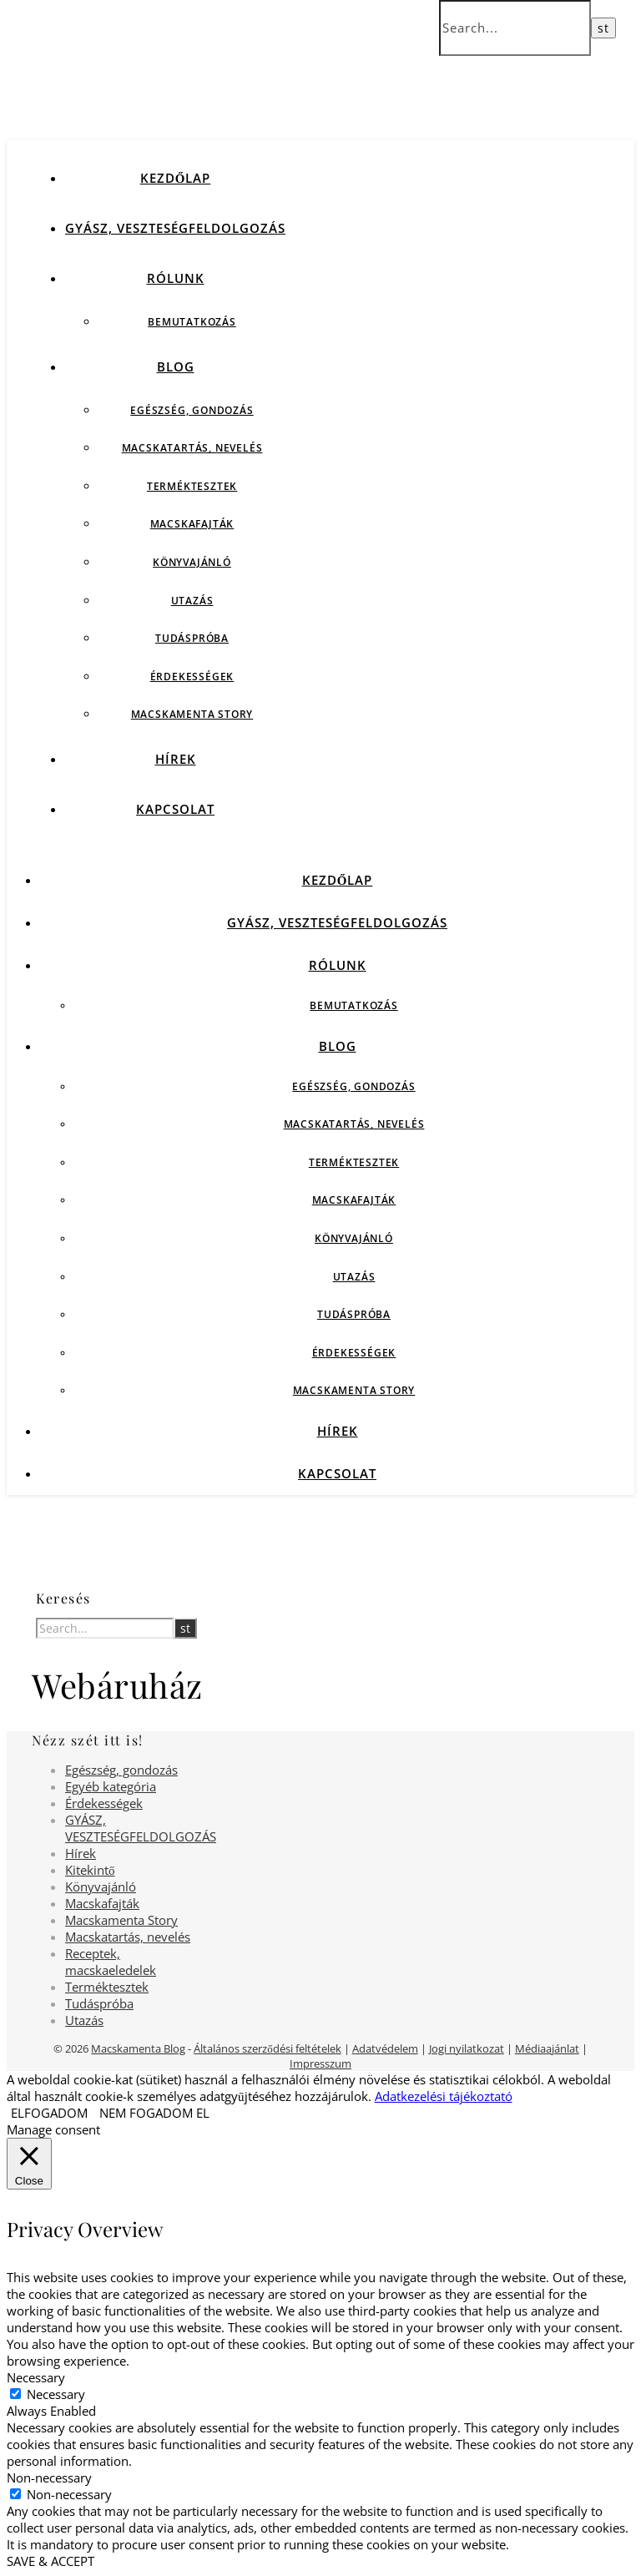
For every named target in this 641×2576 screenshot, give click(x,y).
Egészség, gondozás (191, 410)
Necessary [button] (36, 2377)
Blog (175, 366)
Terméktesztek (192, 486)
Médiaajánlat (547, 2048)
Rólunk (175, 278)
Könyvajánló (192, 562)
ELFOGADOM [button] (49, 2112)
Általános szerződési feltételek (267, 2048)
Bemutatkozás (192, 322)
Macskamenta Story (192, 714)
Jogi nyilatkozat (466, 2048)
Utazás (192, 600)
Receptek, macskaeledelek (110, 1961)
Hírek (175, 758)
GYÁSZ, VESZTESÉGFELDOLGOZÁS (175, 228)
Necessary (56, 2394)
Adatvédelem (385, 2048)
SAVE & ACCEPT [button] (50, 2561)
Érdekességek (192, 676)
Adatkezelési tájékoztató (443, 2096)
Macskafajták (192, 524)
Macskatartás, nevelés (192, 448)
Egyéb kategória (110, 1786)
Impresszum (320, 2063)
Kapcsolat (175, 809)
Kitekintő (90, 1869)
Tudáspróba (192, 638)
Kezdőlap (175, 177)
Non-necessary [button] (49, 2477)
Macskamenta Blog (138, 2048)
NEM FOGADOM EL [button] (154, 2112)
